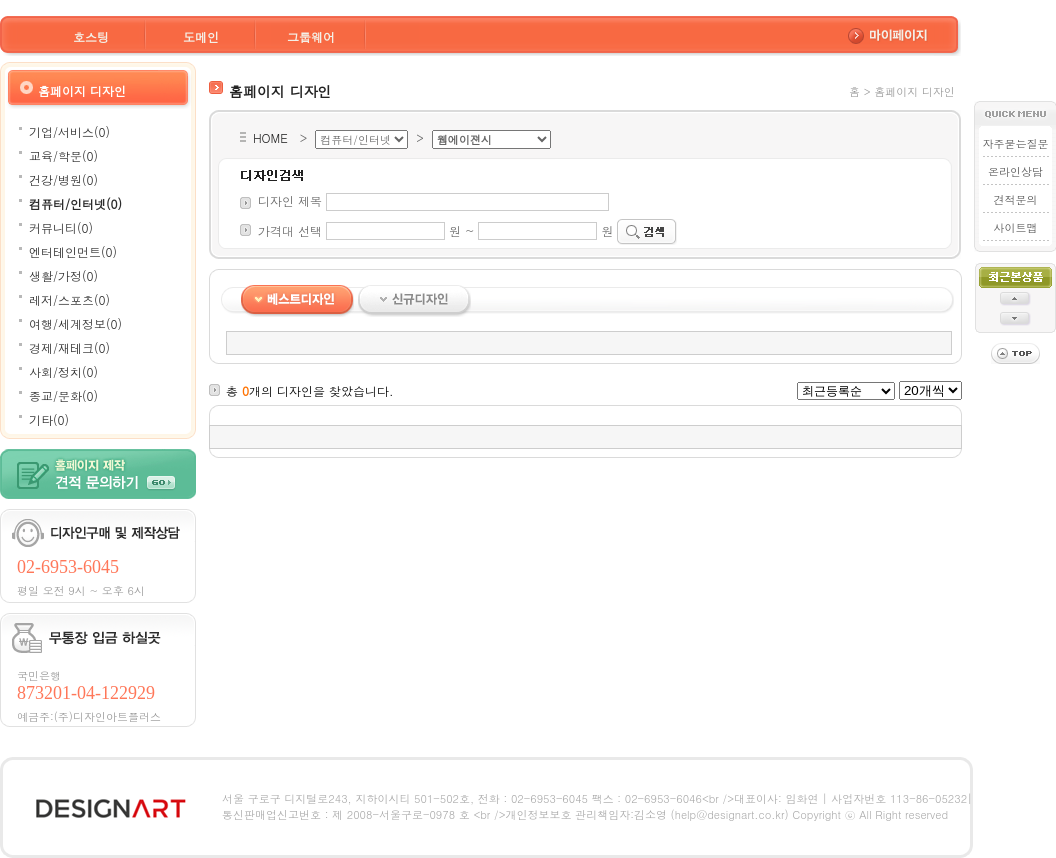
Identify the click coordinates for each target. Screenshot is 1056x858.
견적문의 (1015, 199)
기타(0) (49, 419)
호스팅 (91, 36)
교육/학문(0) (63, 155)
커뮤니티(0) (61, 227)
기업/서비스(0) (69, 131)
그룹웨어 (311, 36)
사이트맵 (1015, 227)
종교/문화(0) (63, 395)
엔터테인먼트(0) (73, 251)
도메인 (201, 36)
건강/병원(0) (63, 179)
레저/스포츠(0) (69, 299)
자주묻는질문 (1015, 143)
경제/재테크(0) (69, 347)
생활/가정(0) (63, 275)
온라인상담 (1015, 171)
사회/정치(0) (63, 371)
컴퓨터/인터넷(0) (75, 203)
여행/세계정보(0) (75, 323)
